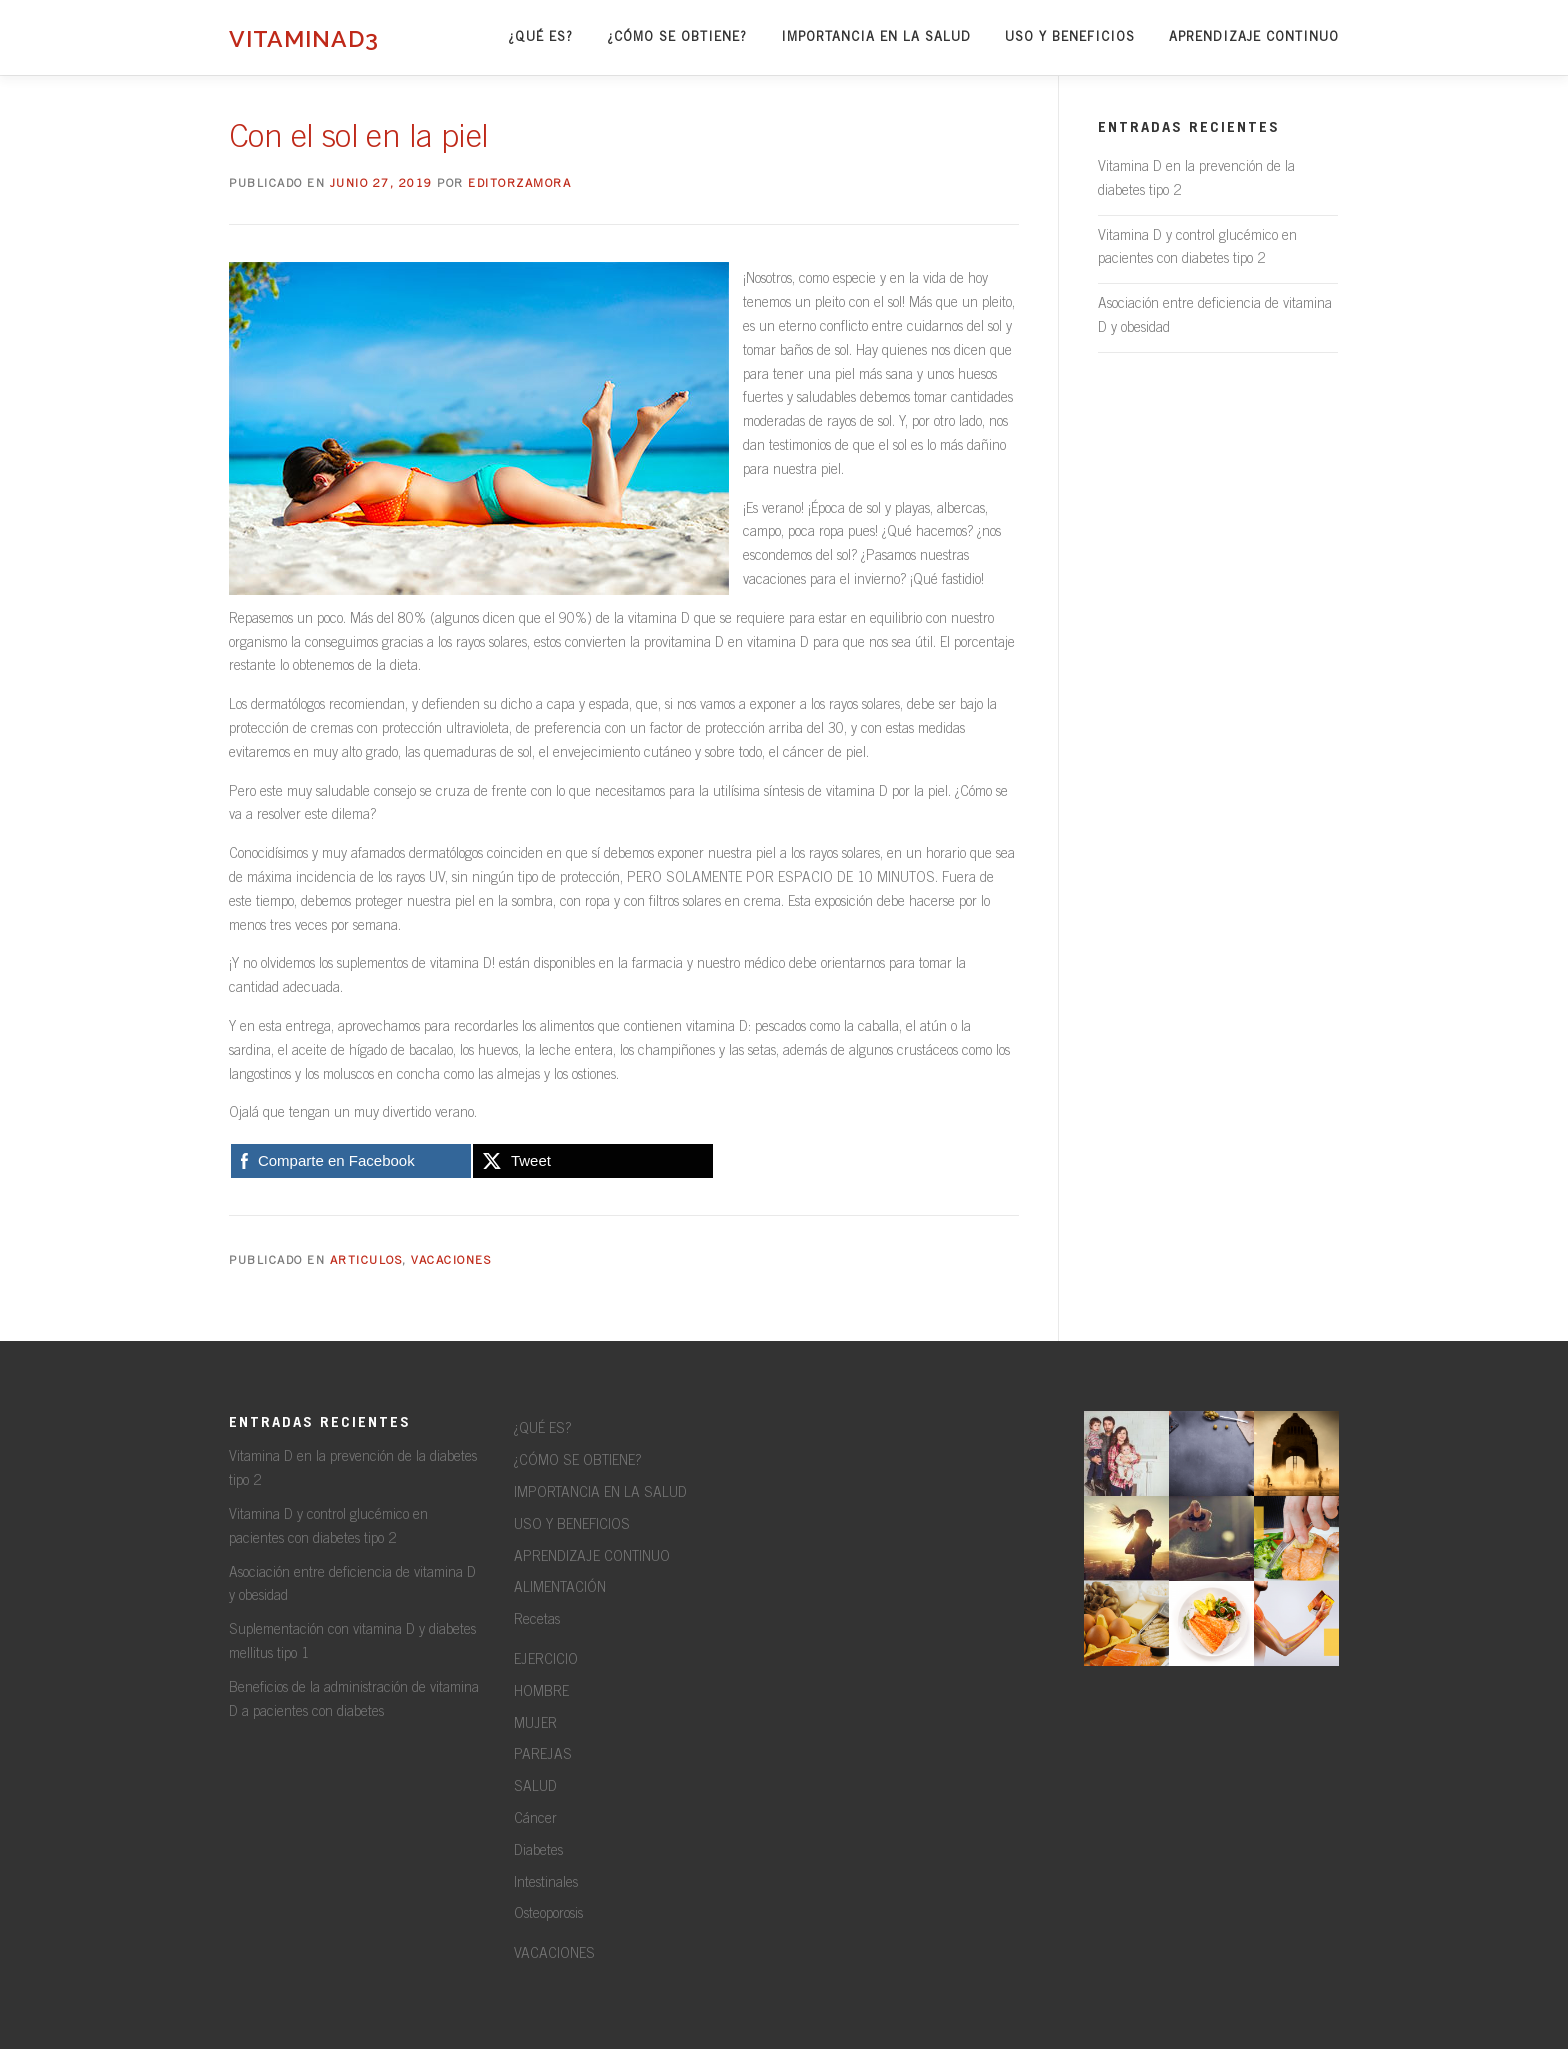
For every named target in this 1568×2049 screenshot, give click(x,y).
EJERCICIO (546, 1661)
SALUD (535, 1788)
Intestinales (546, 1884)
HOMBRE (541, 1693)
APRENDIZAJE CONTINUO (1254, 37)
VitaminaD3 (304, 37)
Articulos (366, 1261)
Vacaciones (451, 1261)
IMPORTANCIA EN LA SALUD (876, 37)
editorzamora (519, 184)
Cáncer (535, 1820)
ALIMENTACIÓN (560, 1589)
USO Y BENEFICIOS (1070, 37)
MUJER (535, 1725)
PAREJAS (543, 1756)
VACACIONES (554, 1955)
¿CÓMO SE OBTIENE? (677, 37)
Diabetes (538, 1852)
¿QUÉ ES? (540, 37)
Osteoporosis (548, 1915)
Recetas (537, 1621)
